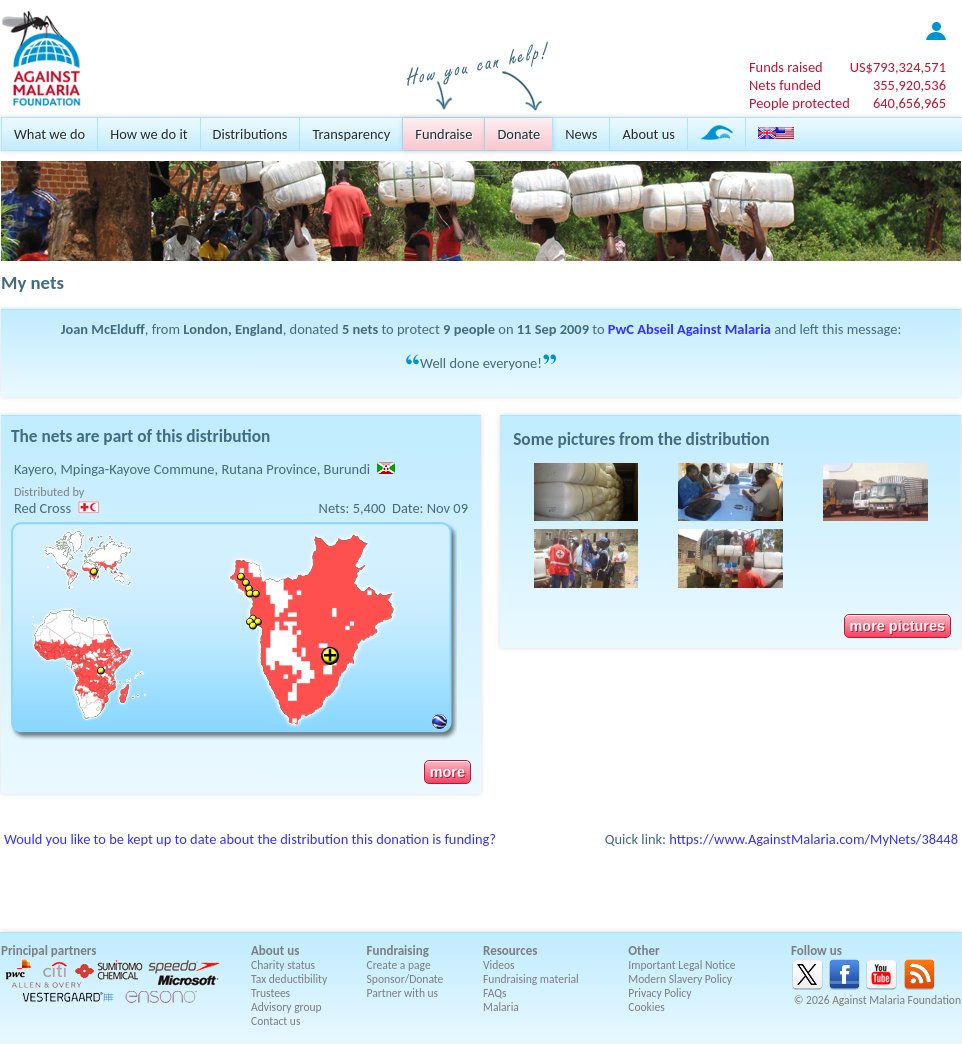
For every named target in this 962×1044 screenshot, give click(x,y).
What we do (49, 134)
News (581, 134)
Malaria (501, 1007)
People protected (799, 103)
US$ (898, 67)
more (447, 772)
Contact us (275, 1021)
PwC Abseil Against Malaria (689, 329)
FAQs (495, 993)
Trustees (270, 993)
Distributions (250, 134)
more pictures (897, 626)
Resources (510, 950)
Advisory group (286, 1007)
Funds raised (786, 67)
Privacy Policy (659, 993)
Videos (499, 965)
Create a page (399, 965)
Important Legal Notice (681, 965)
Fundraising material (531, 979)
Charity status (283, 965)
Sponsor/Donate (405, 979)
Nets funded (785, 85)
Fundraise (443, 134)
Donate (518, 134)
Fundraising (398, 950)
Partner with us (403, 993)
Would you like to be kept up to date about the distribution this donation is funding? (250, 839)
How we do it (148, 134)
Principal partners (48, 950)
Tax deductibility (289, 979)
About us (648, 134)
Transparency (351, 134)
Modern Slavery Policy (680, 979)
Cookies (646, 1007)
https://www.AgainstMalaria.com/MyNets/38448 (813, 839)
